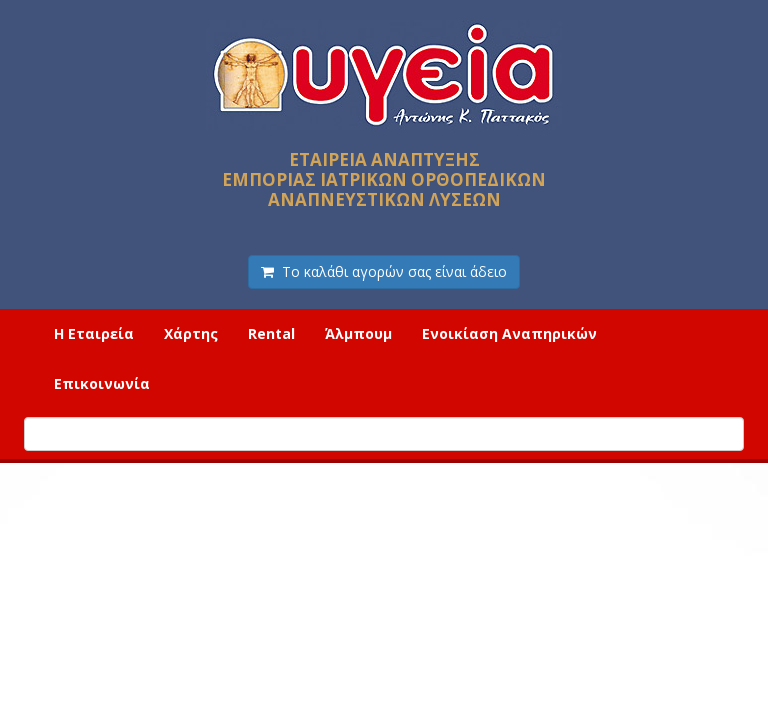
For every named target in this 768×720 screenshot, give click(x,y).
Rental (271, 333)
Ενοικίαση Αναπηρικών (509, 333)
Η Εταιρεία (94, 333)
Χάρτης (191, 333)
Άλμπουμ (358, 333)
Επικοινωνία (102, 383)
